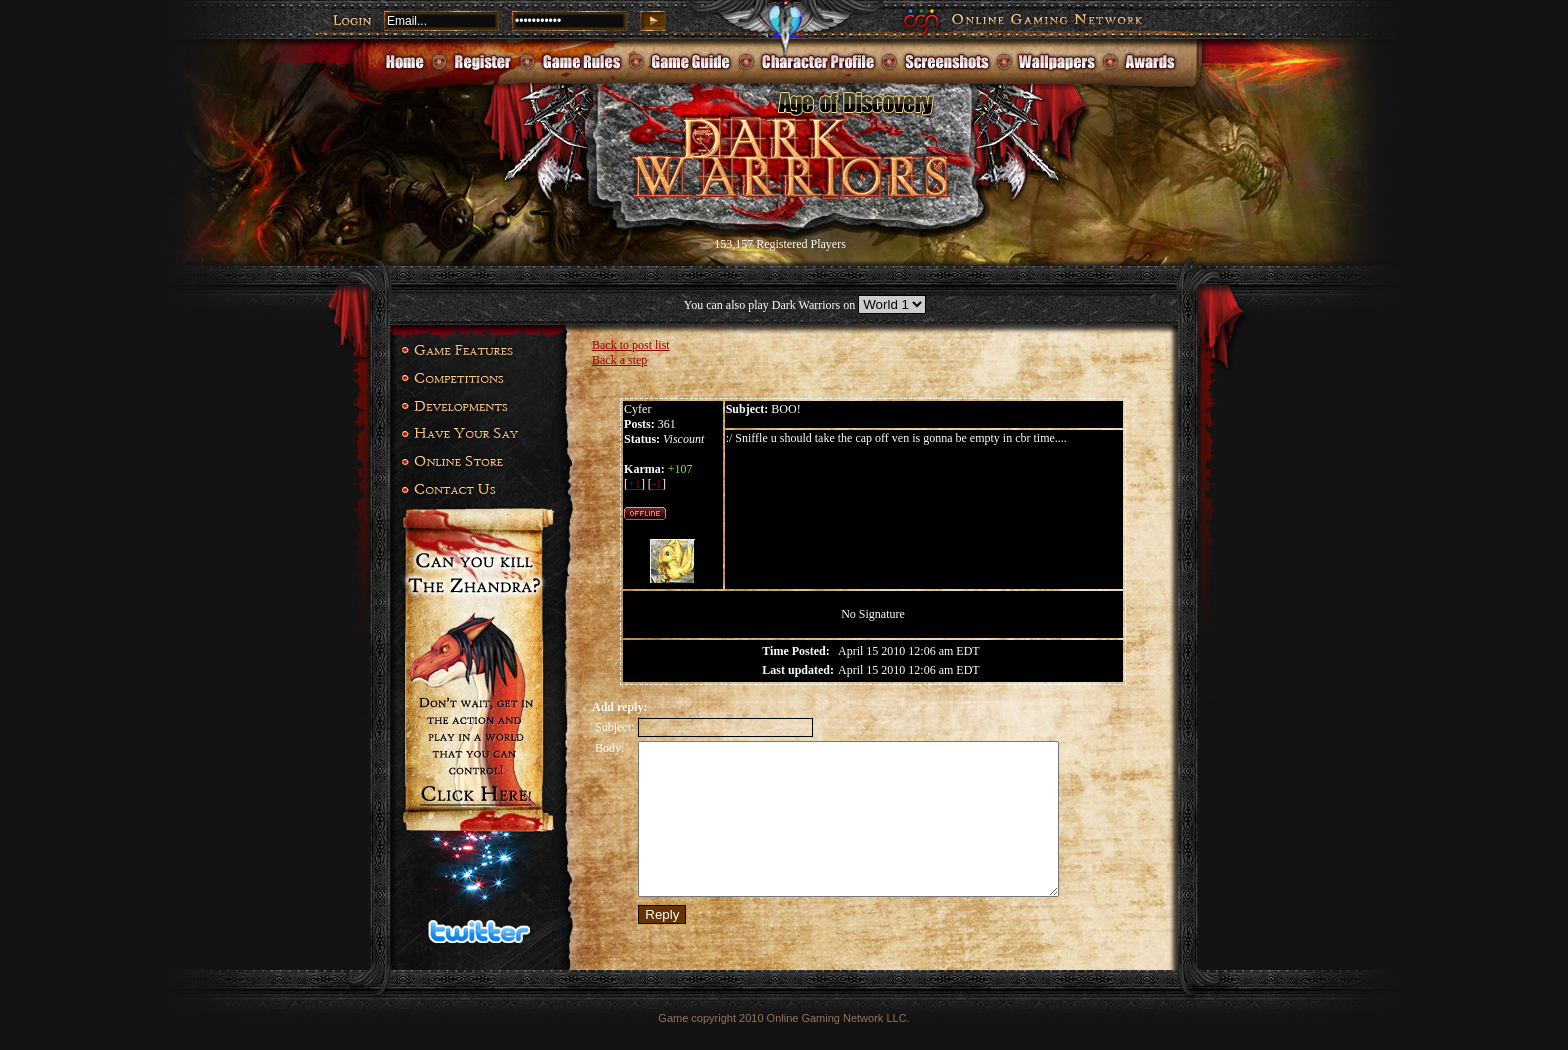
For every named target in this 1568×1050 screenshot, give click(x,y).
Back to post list (631, 345)
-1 (657, 484)
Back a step (619, 360)
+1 (634, 484)
